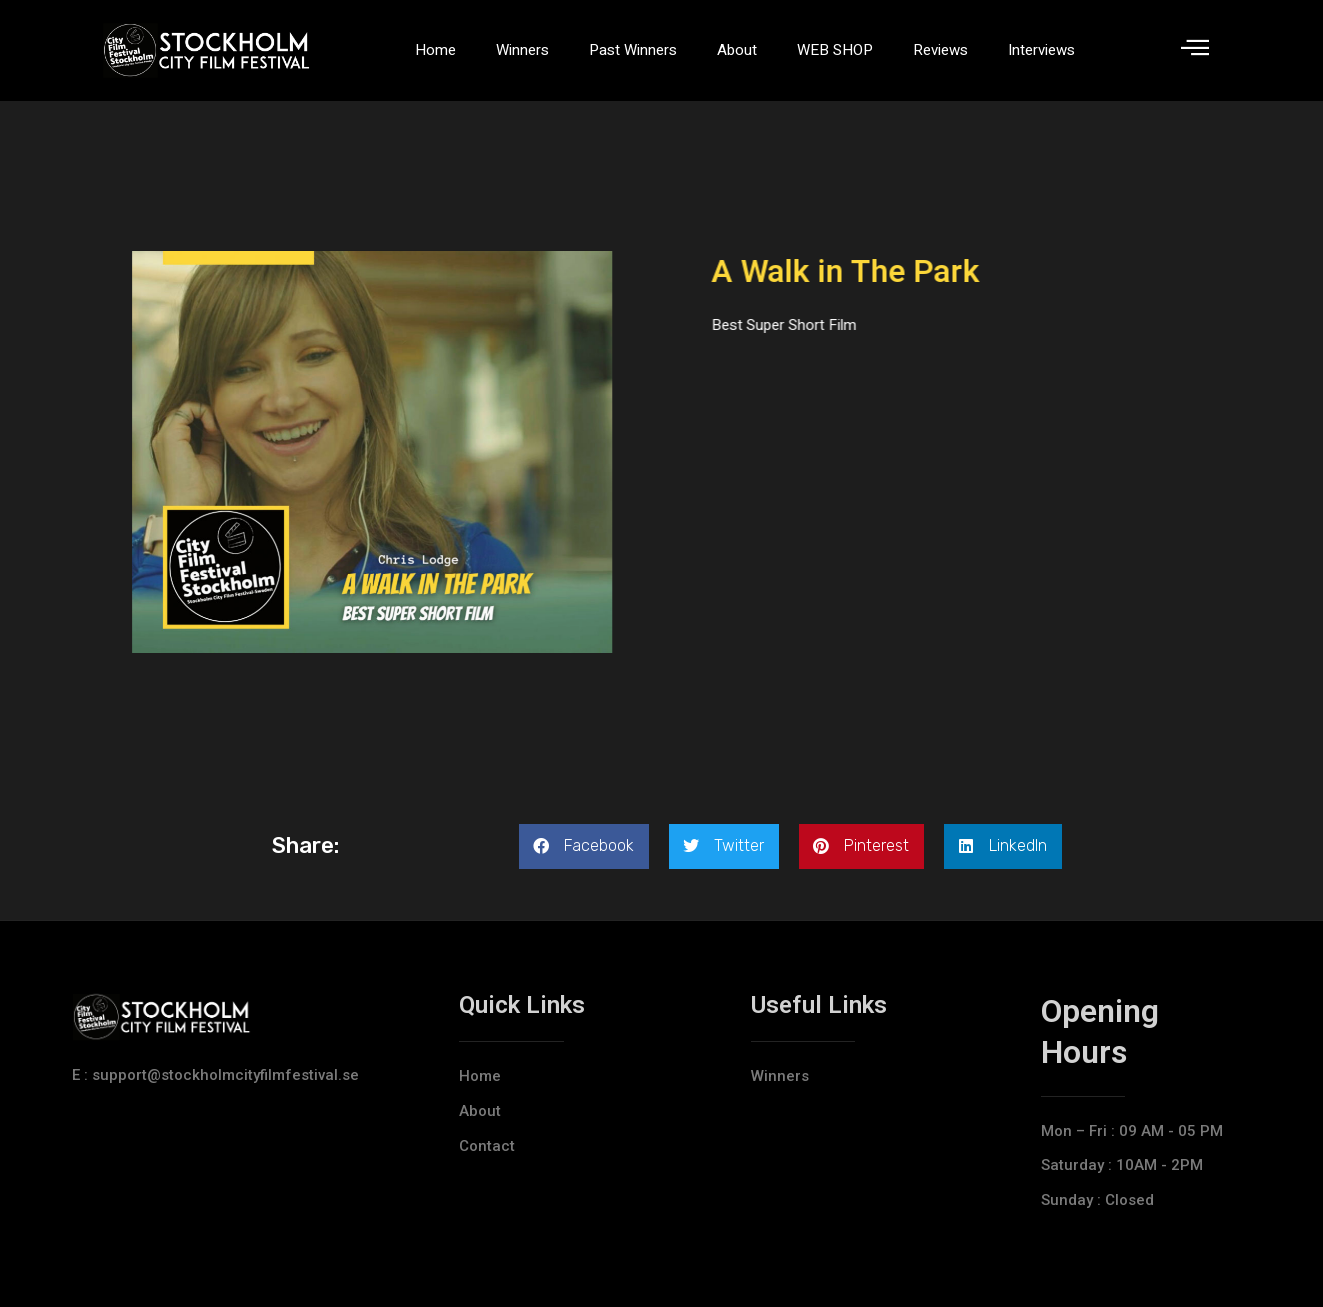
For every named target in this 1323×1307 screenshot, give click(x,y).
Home (435, 50)
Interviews (1041, 50)
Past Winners (633, 50)
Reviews (940, 50)
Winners (522, 50)
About (737, 50)
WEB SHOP (835, 50)
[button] (584, 846)
